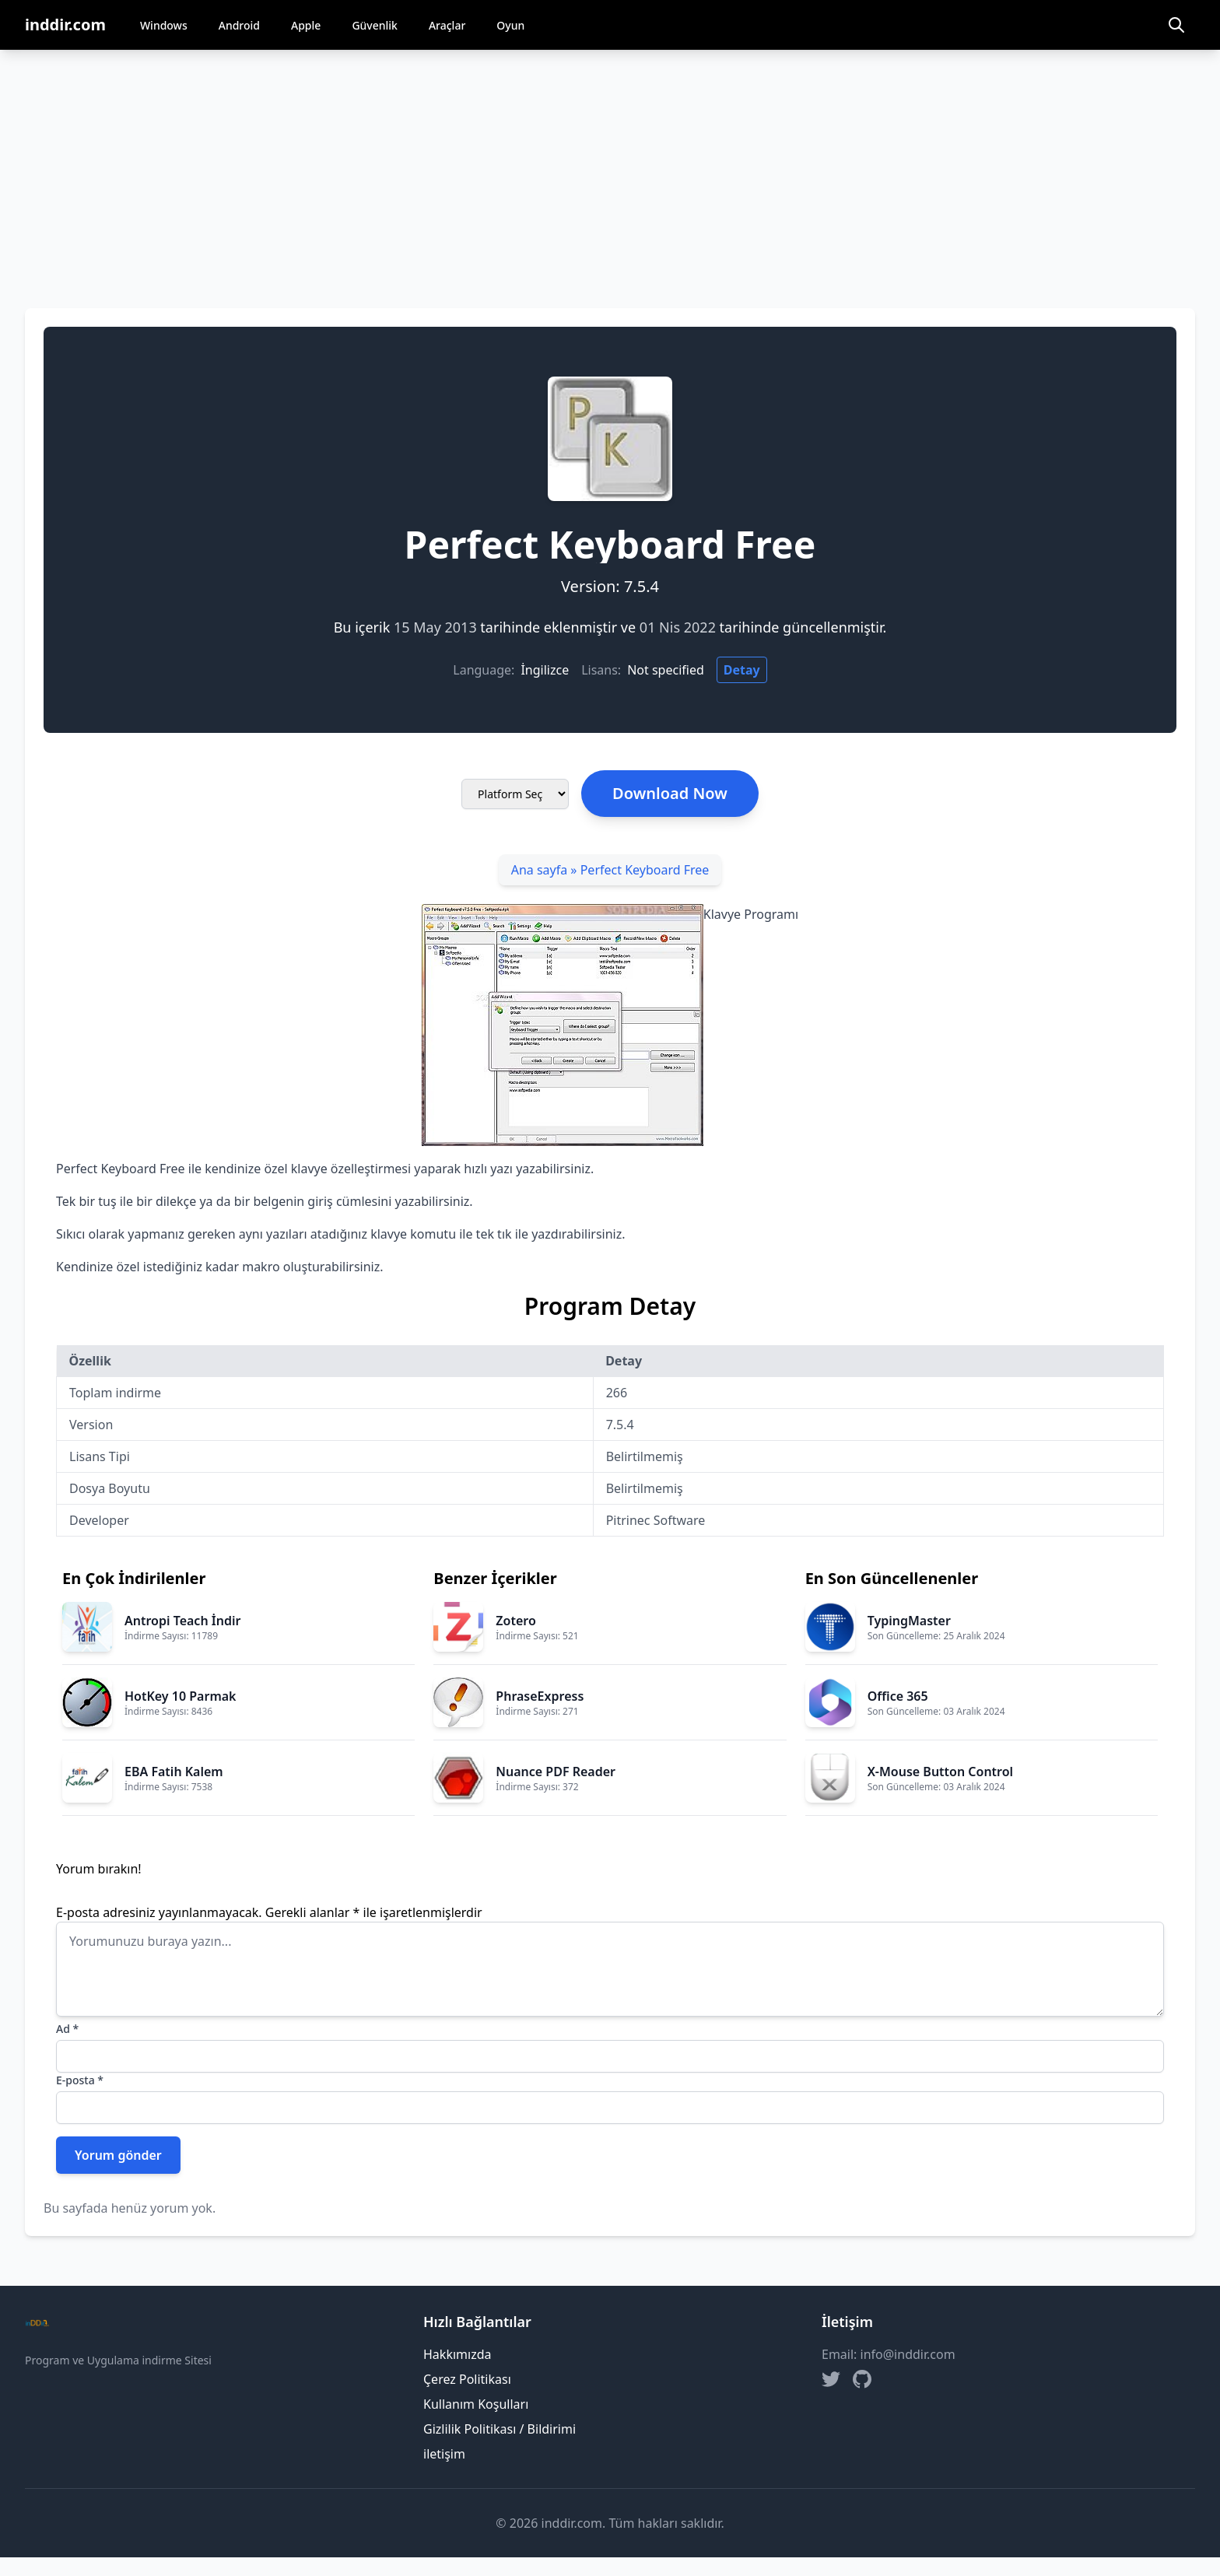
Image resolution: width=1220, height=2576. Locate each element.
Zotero (515, 1620)
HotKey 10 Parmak (180, 1696)
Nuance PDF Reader (555, 1771)
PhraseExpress (540, 1696)
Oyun (510, 25)
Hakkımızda (457, 2354)
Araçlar (447, 25)
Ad (67, 2028)
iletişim (444, 2453)
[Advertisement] (610, 166)
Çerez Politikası (467, 2379)
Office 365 (898, 1696)
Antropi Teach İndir (182, 1620)
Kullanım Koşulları (475, 2404)
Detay (742, 669)
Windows (164, 25)
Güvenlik (375, 25)
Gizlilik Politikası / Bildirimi (499, 2429)
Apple (306, 25)
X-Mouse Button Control (940, 1771)
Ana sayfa (539, 869)
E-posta (79, 2080)
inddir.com (65, 24)
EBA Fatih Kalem (173, 1771)
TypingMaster (909, 1620)
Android (239, 25)
